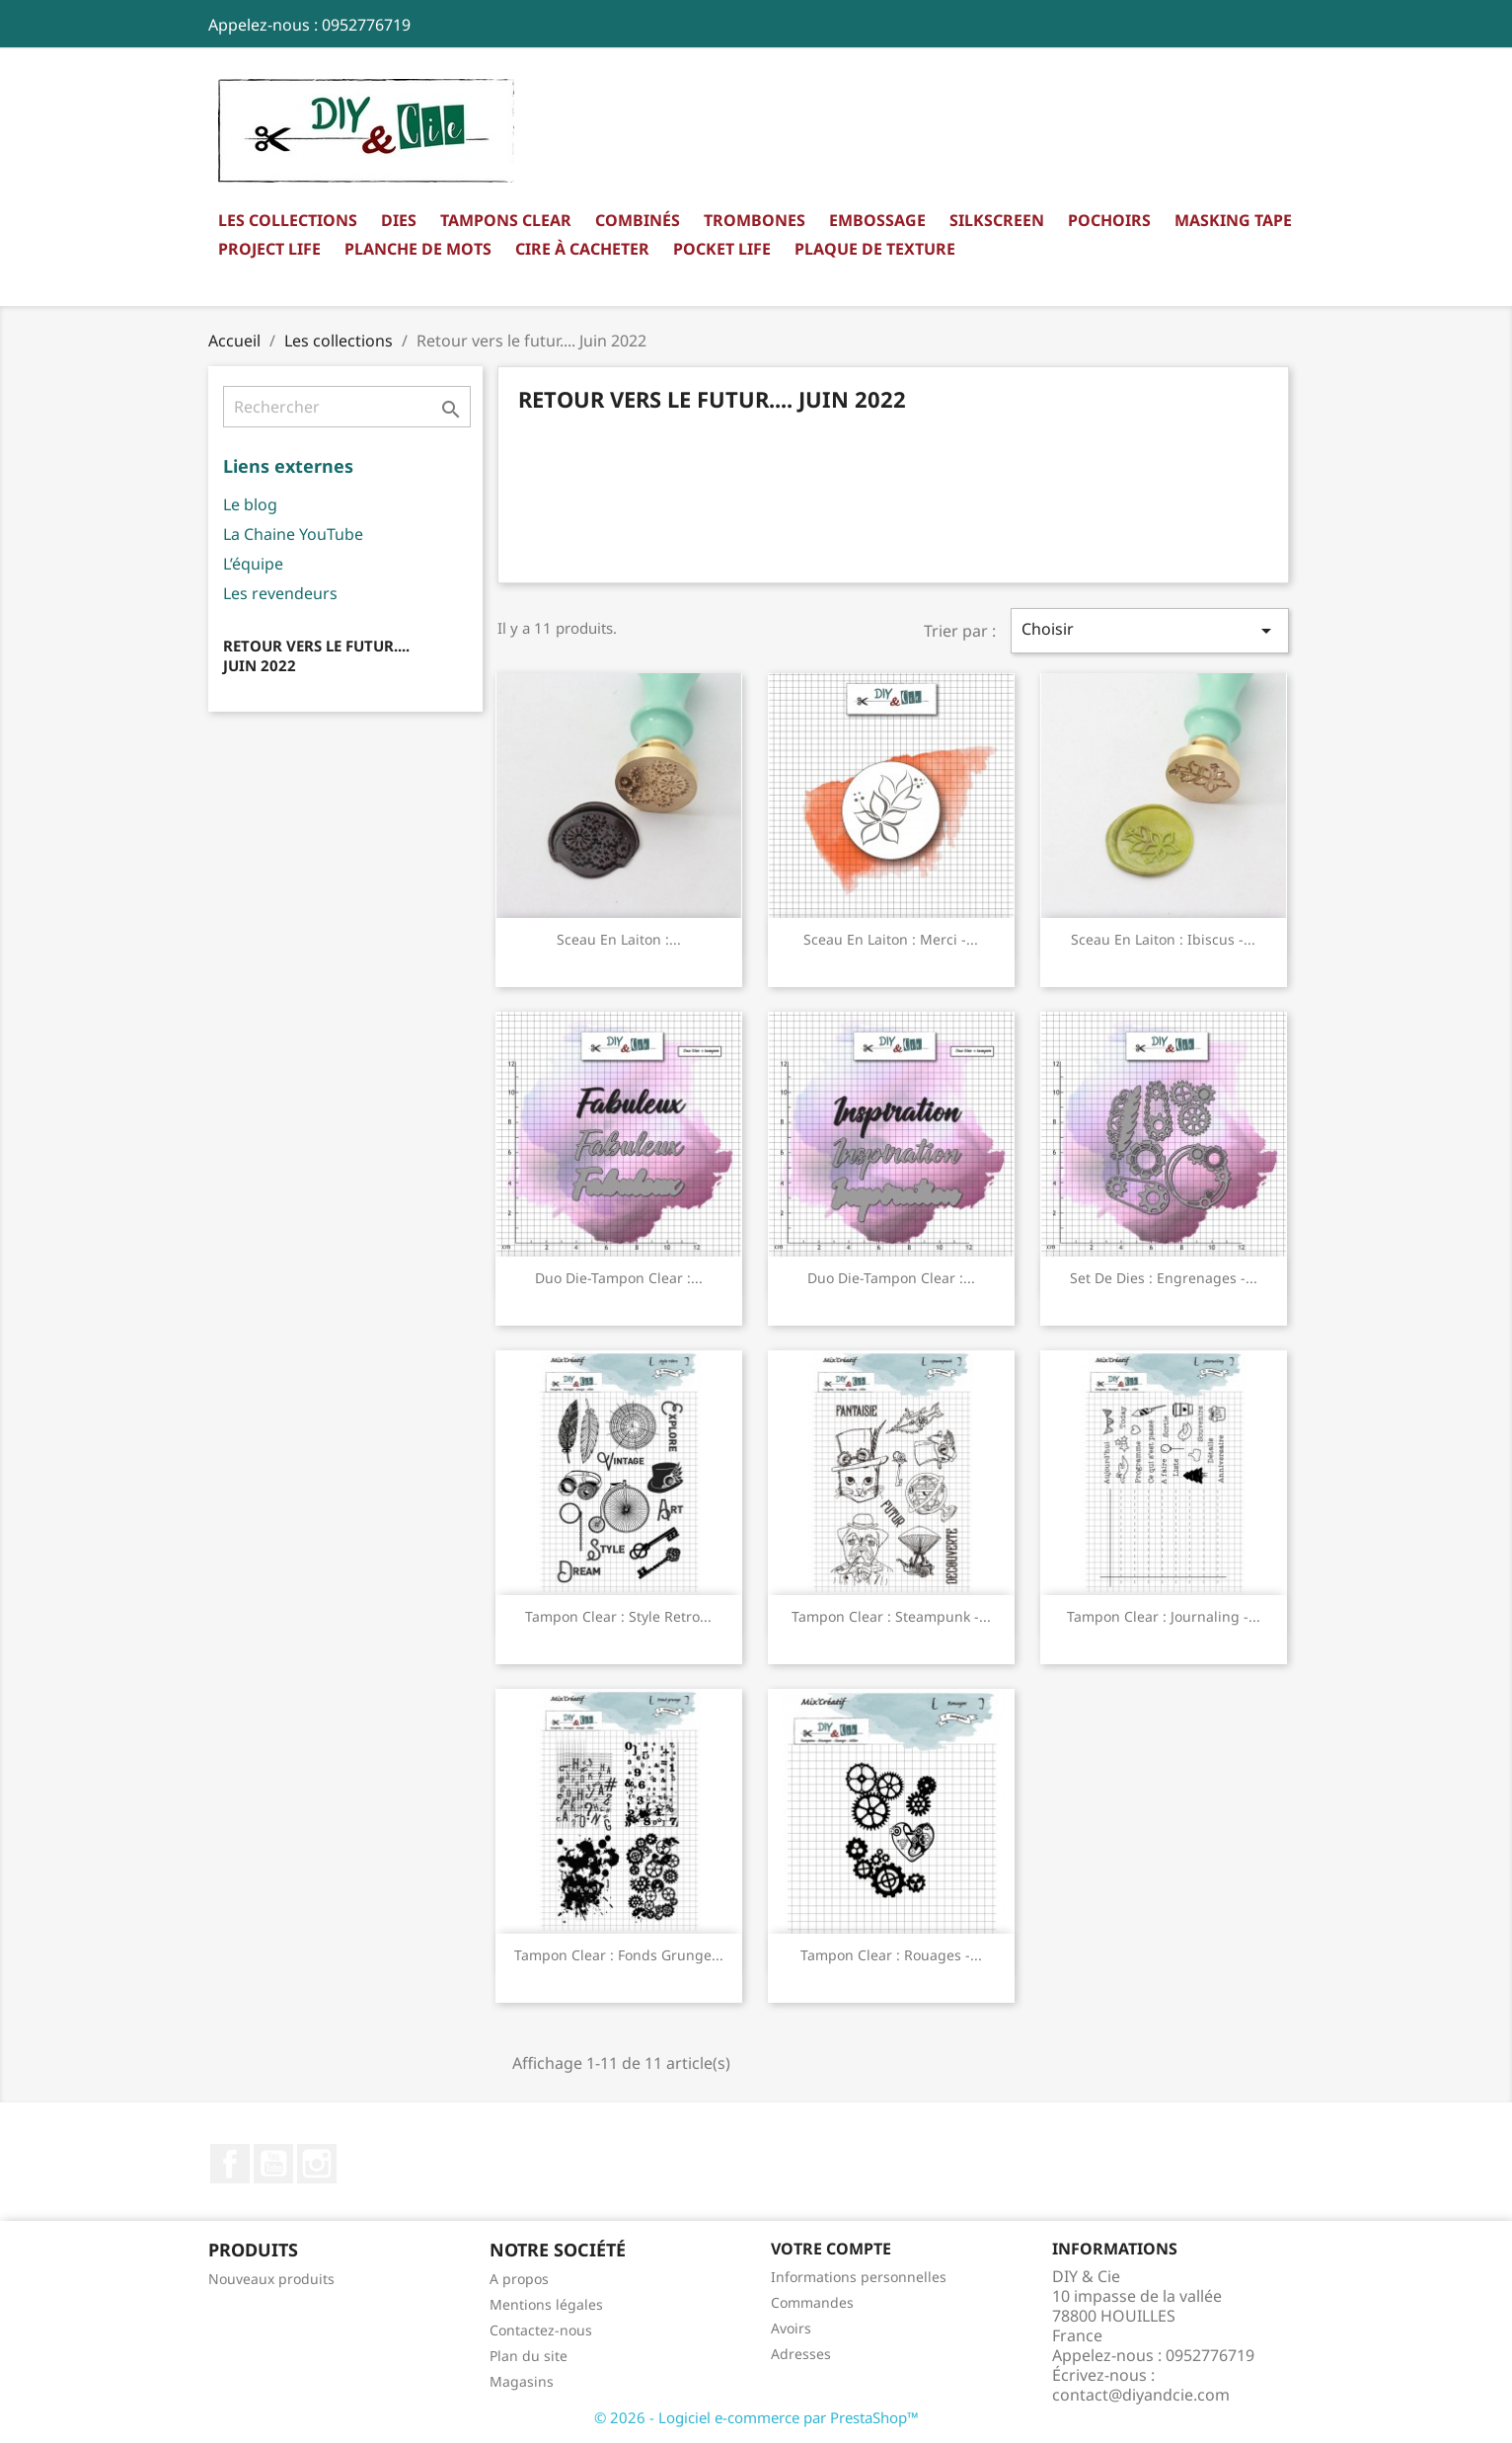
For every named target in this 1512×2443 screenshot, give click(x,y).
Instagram (317, 2163)
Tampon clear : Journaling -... (1163, 1616)
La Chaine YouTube (293, 534)
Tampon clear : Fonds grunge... (618, 1955)
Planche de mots (417, 249)
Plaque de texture (874, 249)
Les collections (287, 220)
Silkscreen (996, 220)
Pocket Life (722, 249)
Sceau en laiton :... (619, 939)
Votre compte (831, 2248)
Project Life (269, 249)
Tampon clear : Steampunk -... (891, 1616)
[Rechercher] (347, 406)
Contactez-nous (541, 2330)
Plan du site (528, 2355)
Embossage (877, 220)
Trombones (754, 220)
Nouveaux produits (271, 2278)
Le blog (250, 504)
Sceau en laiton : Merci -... (890, 939)
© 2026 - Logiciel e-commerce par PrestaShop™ (756, 2417)
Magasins (522, 2381)
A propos (519, 2278)
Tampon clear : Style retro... (618, 1616)
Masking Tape (1233, 220)
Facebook (230, 2163)
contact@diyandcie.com (1141, 2394)
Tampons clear (505, 220)
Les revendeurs (280, 593)
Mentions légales (546, 2304)
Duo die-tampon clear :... (619, 1277)
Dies (398, 220)
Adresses (801, 2353)
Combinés (637, 220)
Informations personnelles (858, 2276)
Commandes (812, 2302)
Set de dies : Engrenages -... (1163, 1277)
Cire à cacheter (582, 249)
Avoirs (791, 2328)
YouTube (273, 2163)
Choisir (1149, 630)
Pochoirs (1109, 220)
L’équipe (253, 563)
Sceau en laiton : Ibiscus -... (1163, 939)
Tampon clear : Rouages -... (891, 1955)
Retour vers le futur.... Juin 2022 (316, 655)
